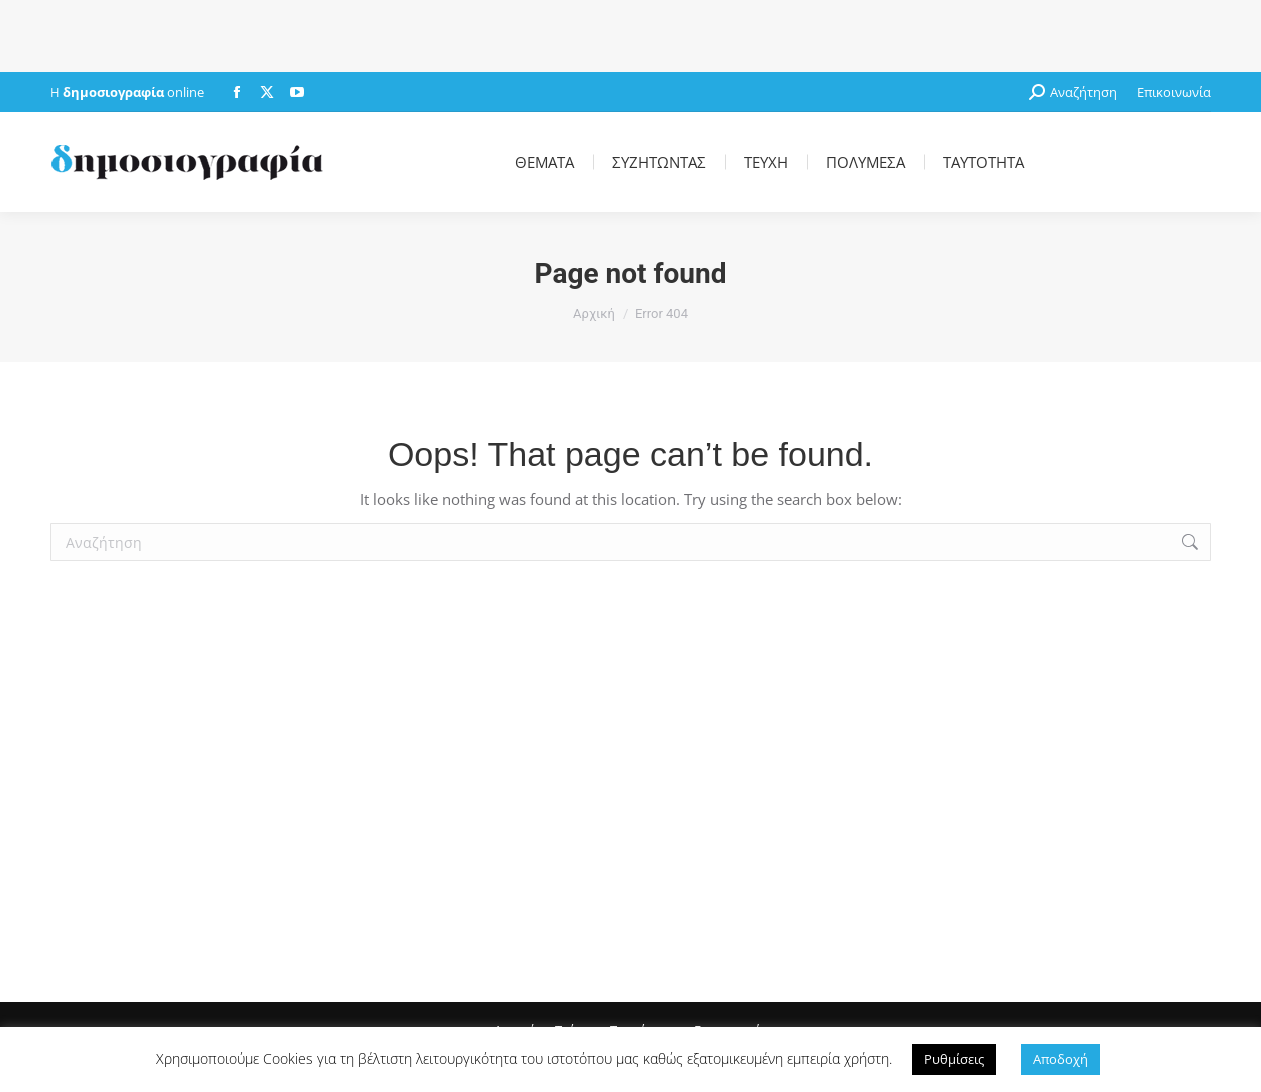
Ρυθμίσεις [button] (954, 1059)
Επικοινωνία (1174, 92)
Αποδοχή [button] (1060, 1059)
